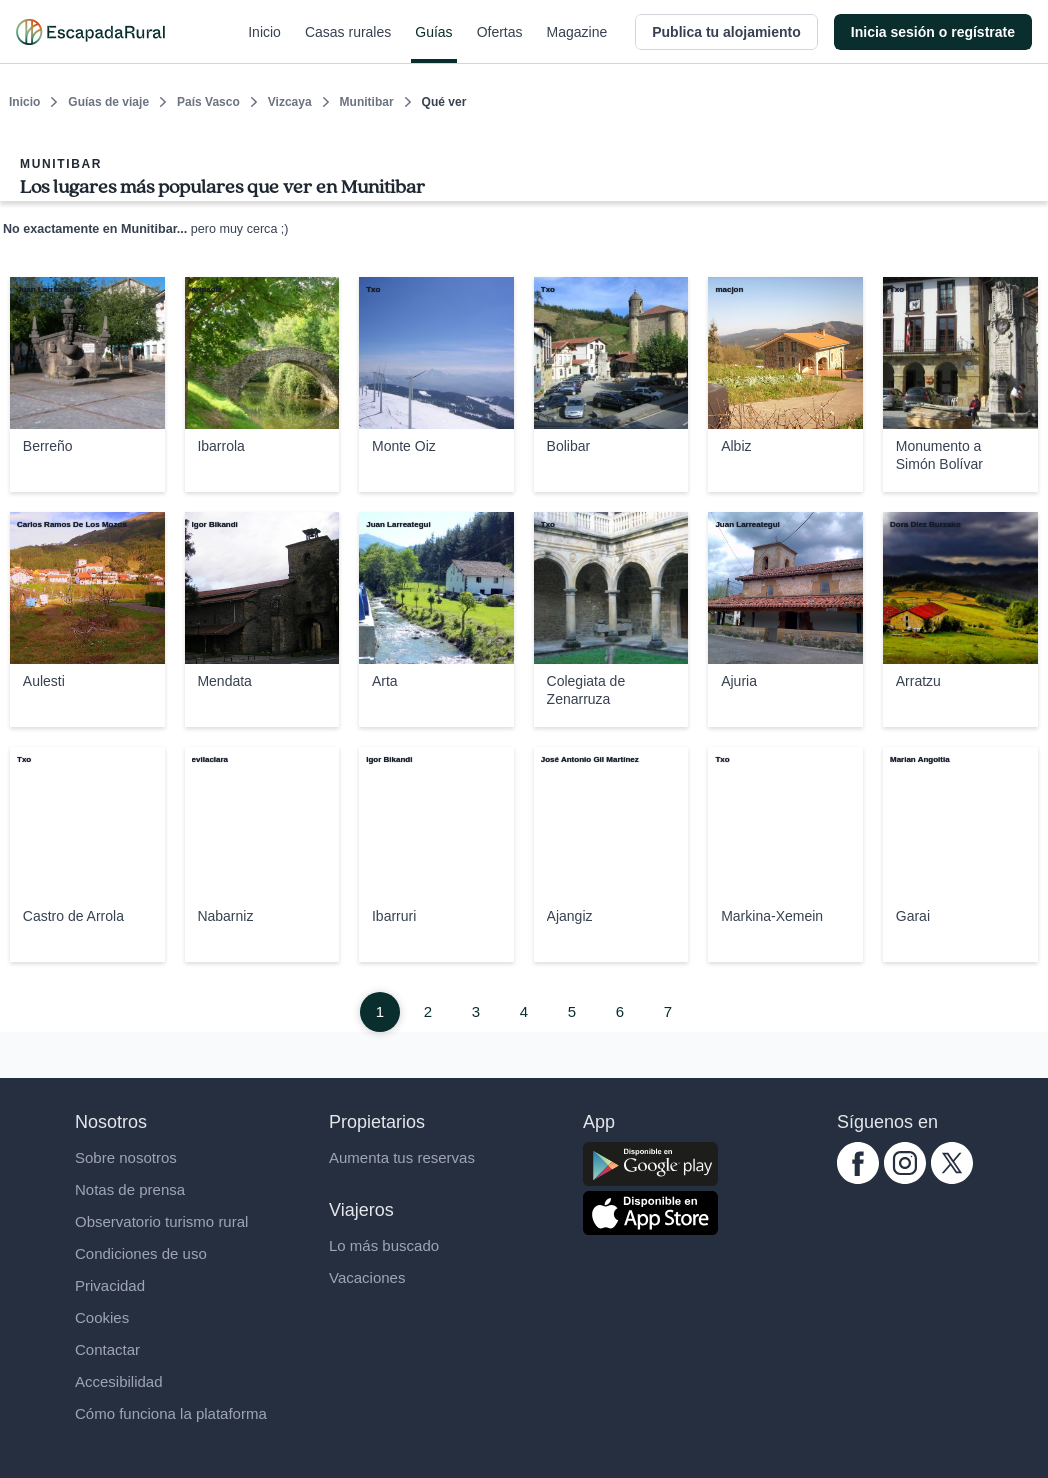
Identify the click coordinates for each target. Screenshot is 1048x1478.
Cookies (102, 1317)
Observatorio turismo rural (161, 1221)
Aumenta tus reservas (402, 1157)
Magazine (577, 44)
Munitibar (367, 102)
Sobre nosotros (126, 1157)
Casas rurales (348, 44)
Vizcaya (290, 102)
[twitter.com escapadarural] (952, 1178)
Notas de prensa (130, 1189)
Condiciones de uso (141, 1253)
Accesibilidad (119, 1381)
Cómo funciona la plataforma (171, 1413)
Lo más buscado (384, 1245)
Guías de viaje (108, 102)
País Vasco (208, 102)
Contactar (107, 1349)
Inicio (264, 44)
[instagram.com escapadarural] (905, 1178)
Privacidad (110, 1285)
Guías (433, 44)
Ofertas (500, 44)
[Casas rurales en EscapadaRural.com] (90, 32)
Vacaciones (367, 1277)
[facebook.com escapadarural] (858, 1178)
